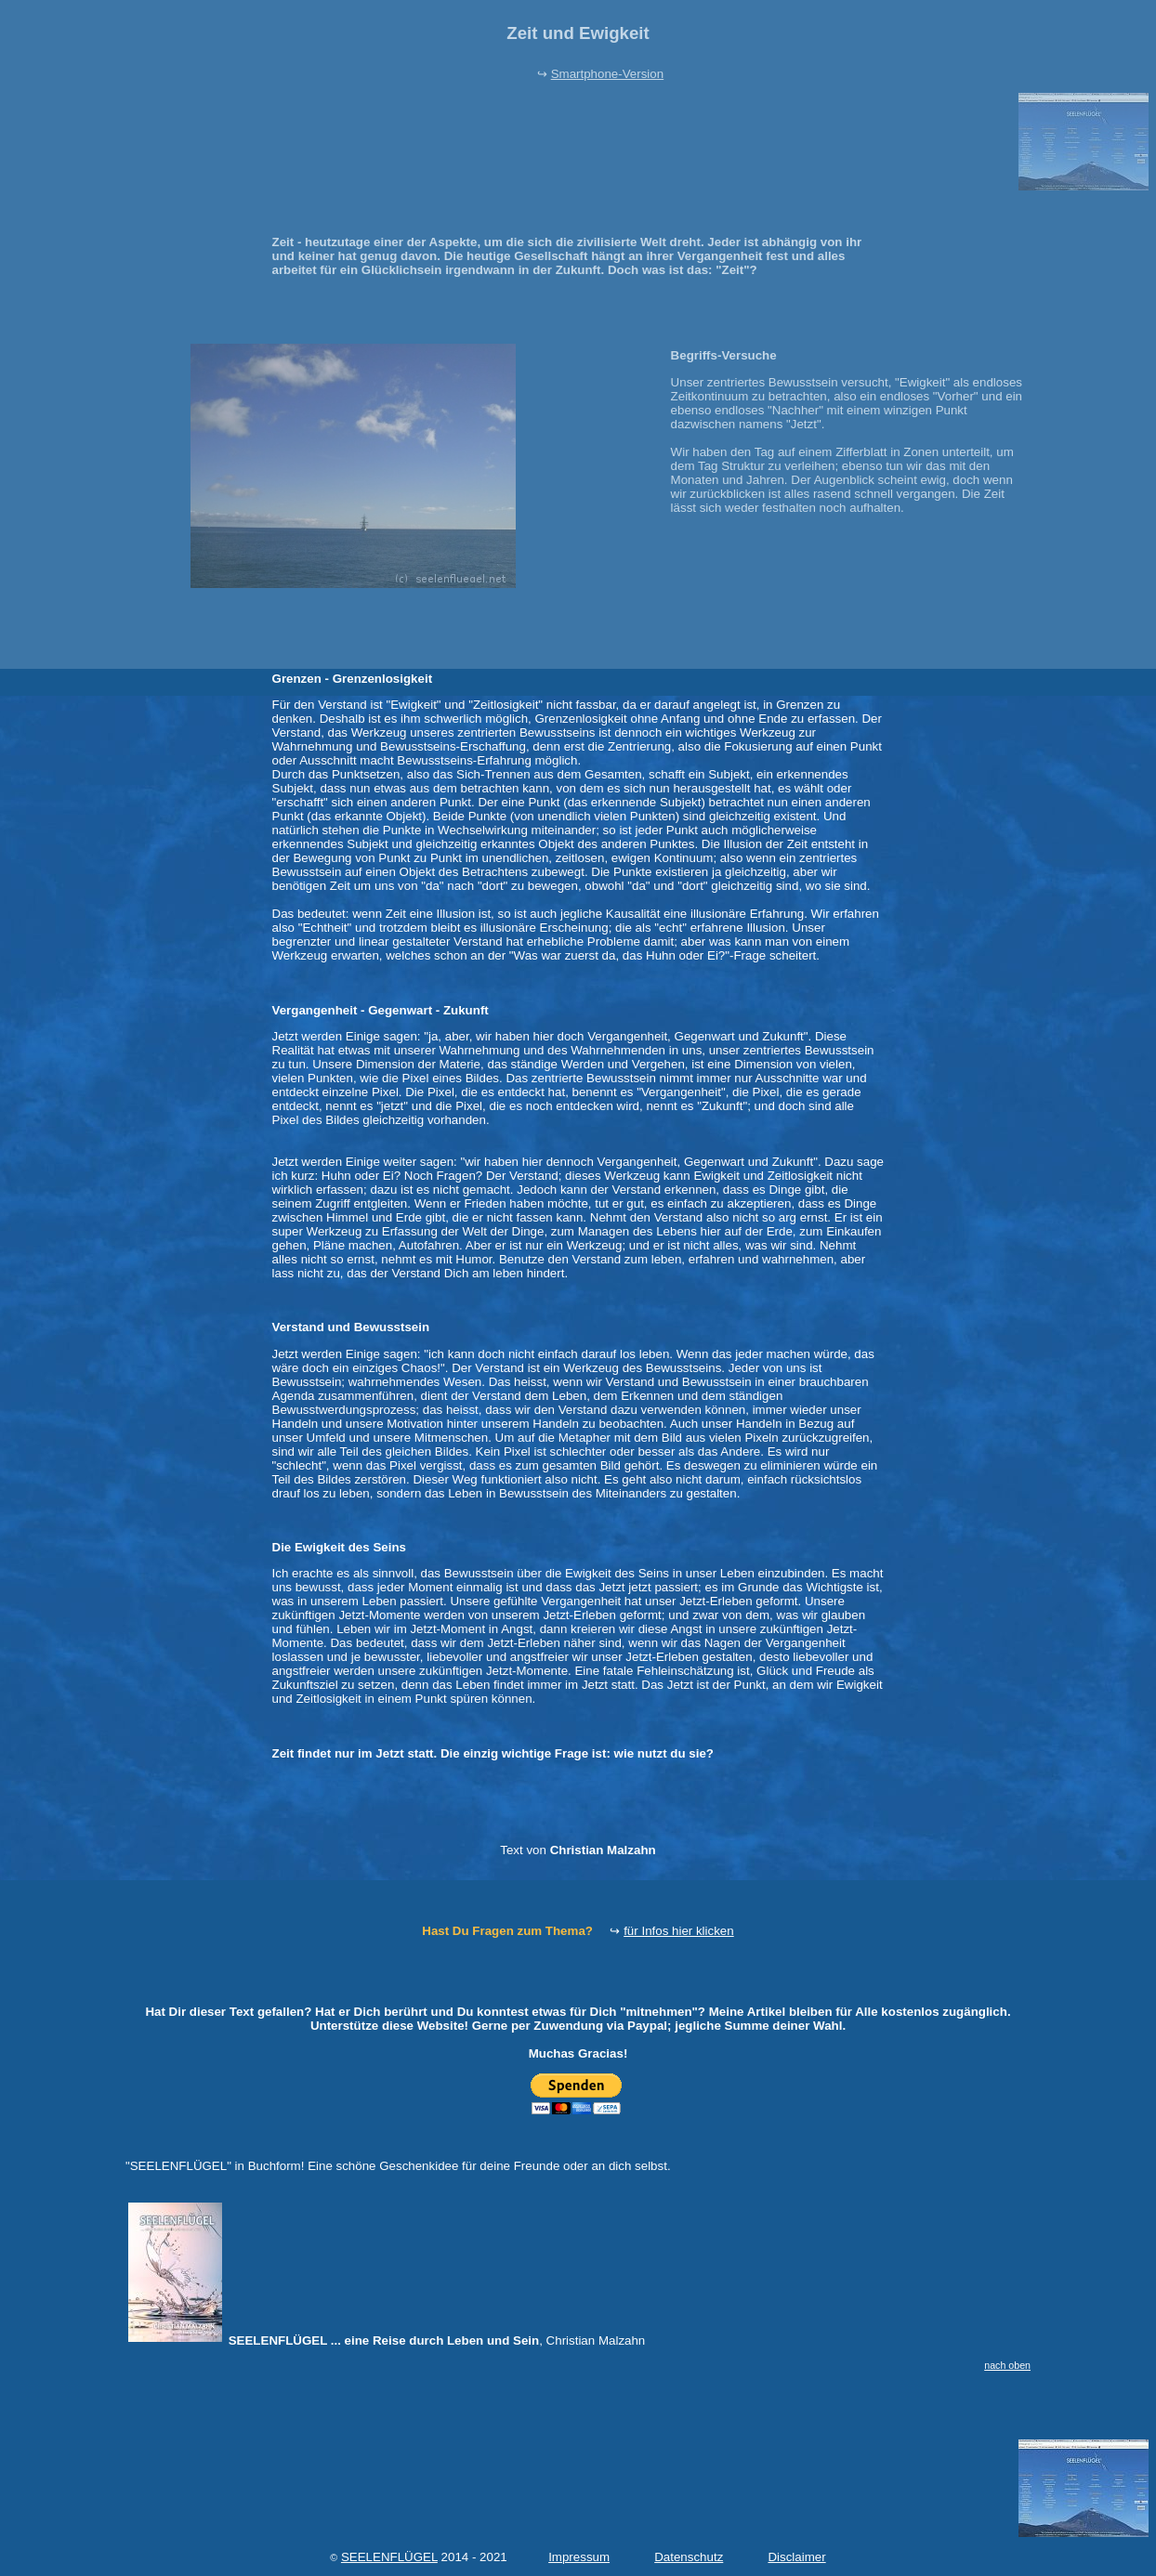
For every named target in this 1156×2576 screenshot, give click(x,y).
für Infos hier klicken (679, 1931)
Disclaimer (796, 2557)
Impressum (579, 2557)
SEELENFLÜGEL (389, 2557)
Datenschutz (688, 2557)
